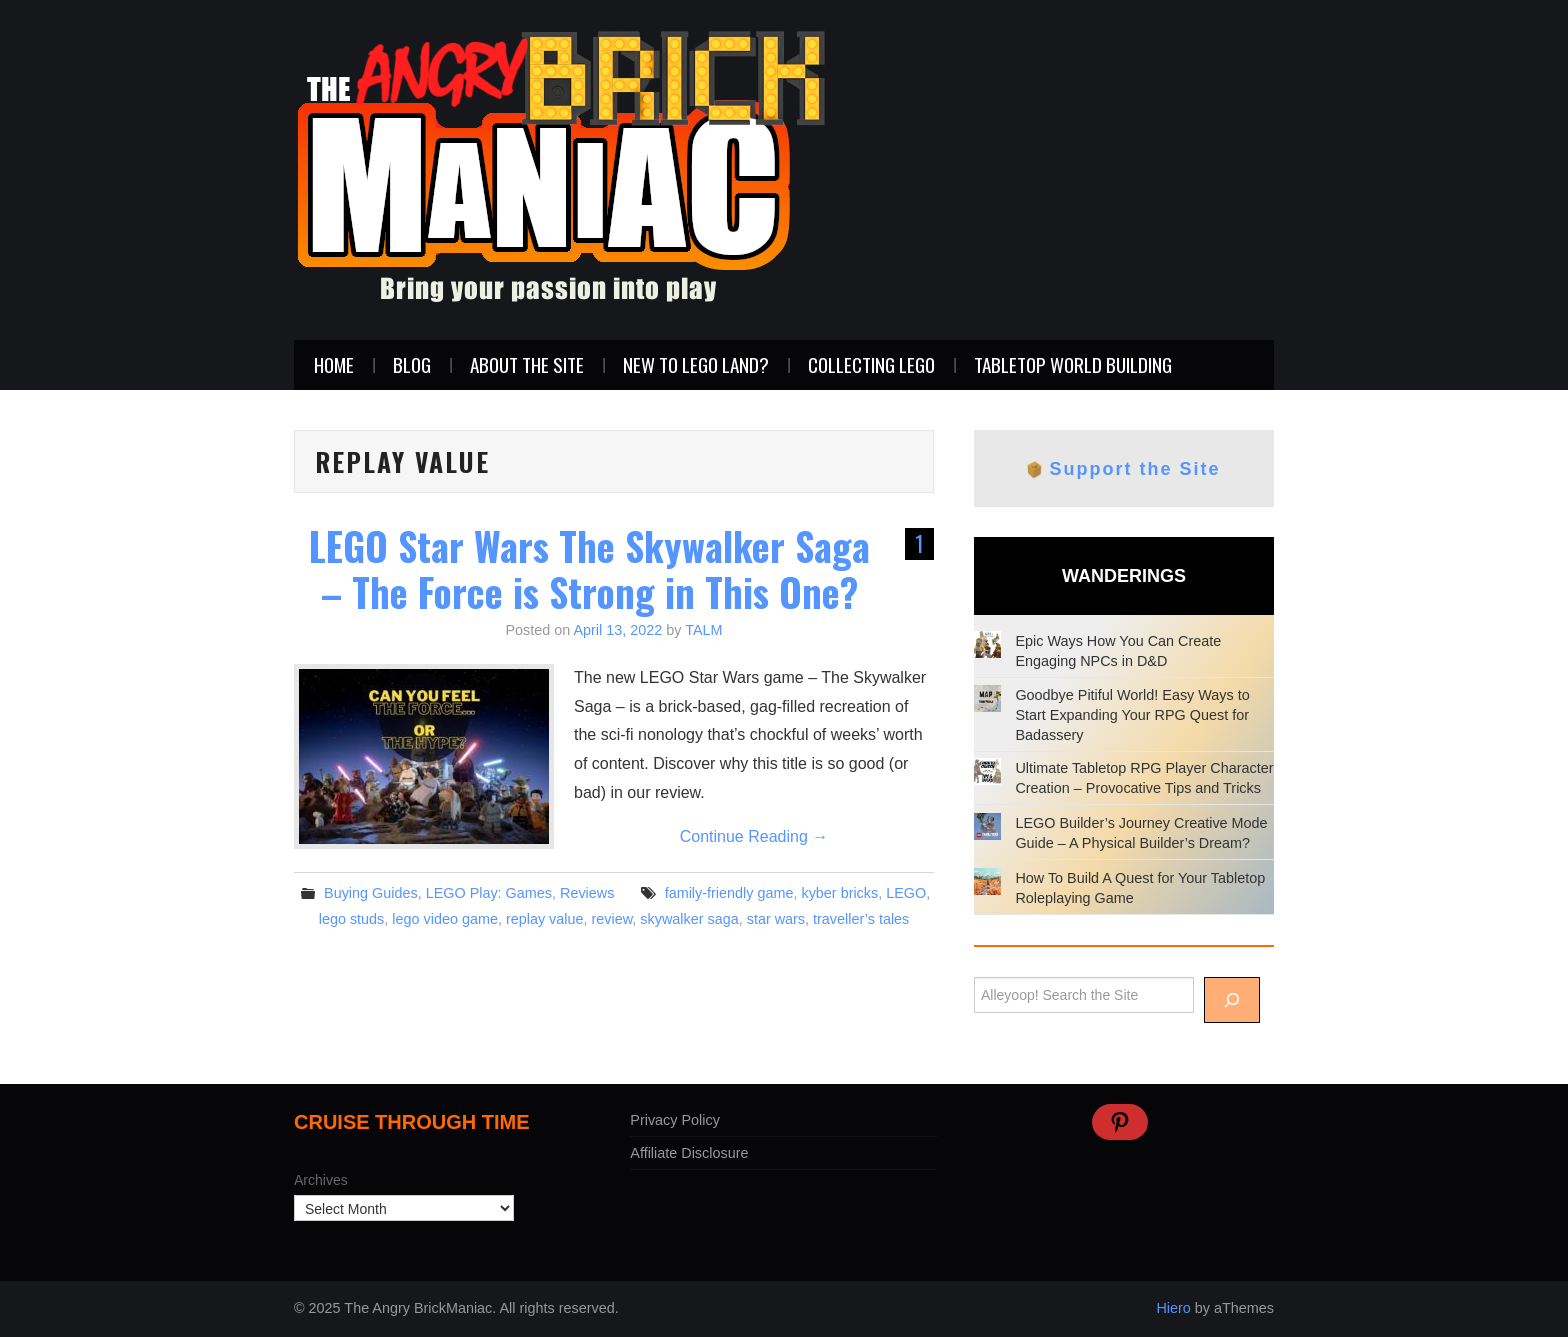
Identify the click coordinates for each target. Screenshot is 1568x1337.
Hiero (1173, 1308)
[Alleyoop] (1232, 1000)
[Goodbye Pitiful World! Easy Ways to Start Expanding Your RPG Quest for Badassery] (987, 698)
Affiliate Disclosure (689, 1153)
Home (334, 364)
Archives (321, 1180)
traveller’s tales (861, 919)
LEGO (906, 893)
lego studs (352, 919)
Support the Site (1135, 469)
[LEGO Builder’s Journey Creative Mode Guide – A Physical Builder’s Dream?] (987, 826)
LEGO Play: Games (489, 893)
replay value (545, 919)
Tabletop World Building (1073, 364)
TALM (703, 630)
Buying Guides (371, 893)
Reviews (587, 893)
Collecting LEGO (871, 364)
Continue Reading (754, 836)
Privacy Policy (675, 1120)
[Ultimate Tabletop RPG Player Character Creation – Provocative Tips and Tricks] (987, 771)
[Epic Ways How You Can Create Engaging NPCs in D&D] (987, 644)
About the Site (527, 364)
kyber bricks (839, 893)
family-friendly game (729, 893)
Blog (412, 364)
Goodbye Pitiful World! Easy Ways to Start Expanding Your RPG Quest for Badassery (1132, 715)
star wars (776, 919)
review (612, 919)
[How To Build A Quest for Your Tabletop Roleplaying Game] (987, 881)
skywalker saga (689, 919)
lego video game (445, 919)
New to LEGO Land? (696, 364)
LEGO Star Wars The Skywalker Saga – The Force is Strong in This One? (589, 568)
